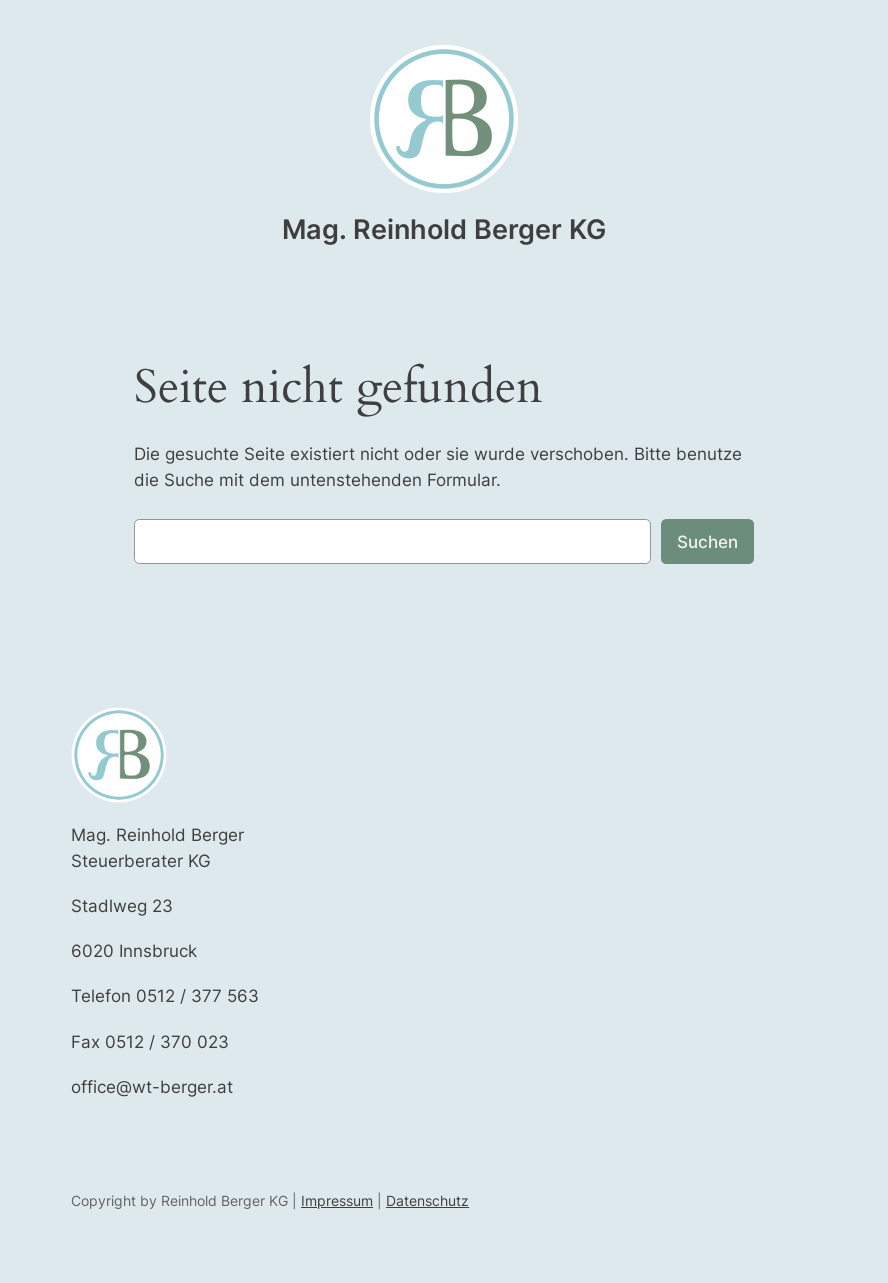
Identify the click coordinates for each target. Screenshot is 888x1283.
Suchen (707, 542)
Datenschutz (427, 1200)
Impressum (337, 1200)
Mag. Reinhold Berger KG (444, 229)
